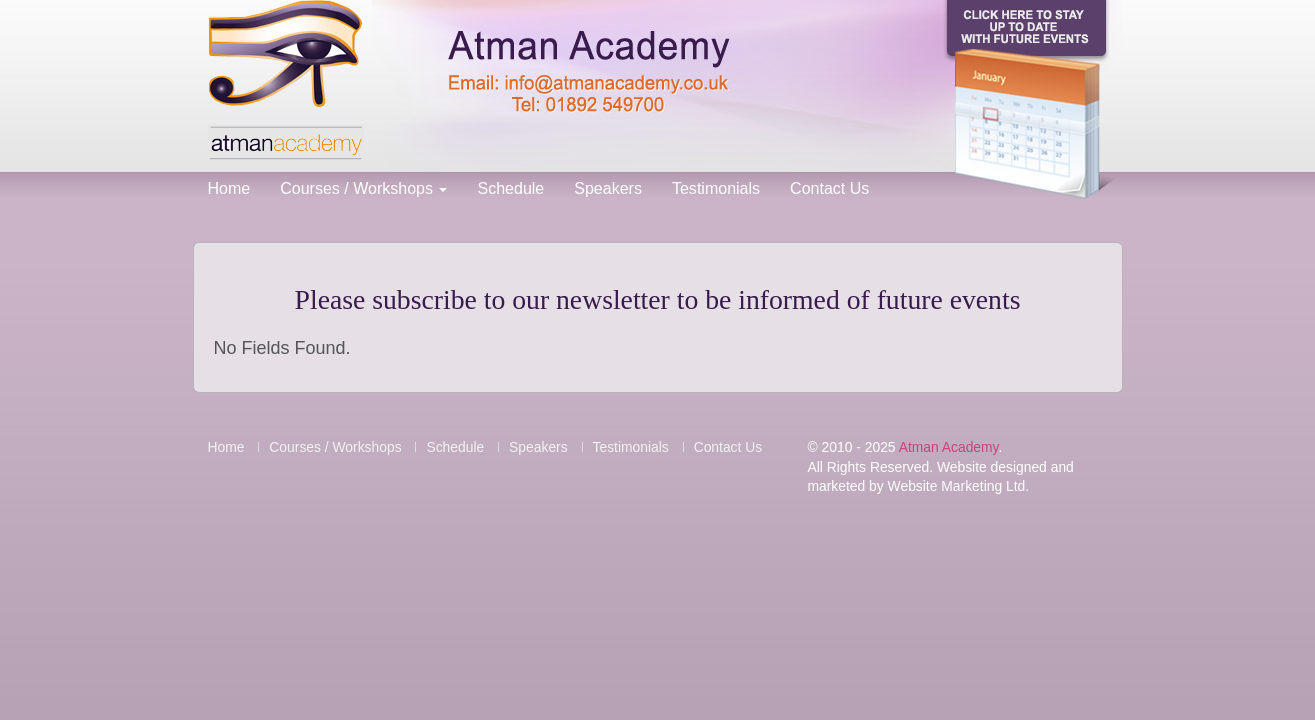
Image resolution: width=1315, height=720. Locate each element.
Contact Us (829, 188)
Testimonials (716, 188)
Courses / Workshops (363, 188)
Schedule (510, 188)
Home (229, 188)
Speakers (608, 188)
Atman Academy (949, 447)
